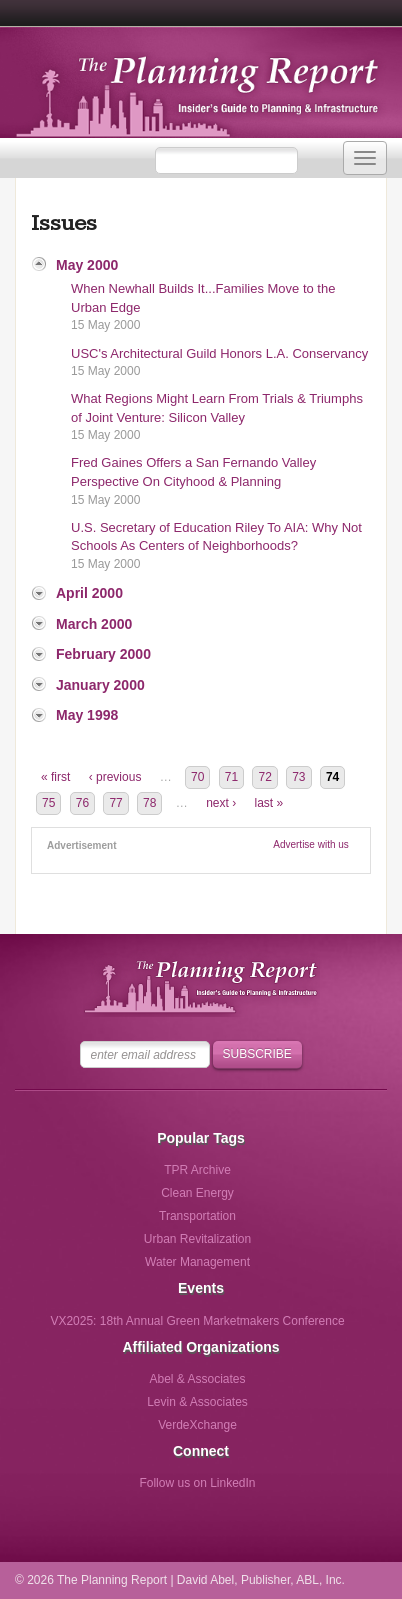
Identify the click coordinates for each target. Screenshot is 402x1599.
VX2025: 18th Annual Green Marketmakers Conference (197, 1321)
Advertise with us (311, 844)
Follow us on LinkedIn (197, 1483)
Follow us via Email (280, 1489)
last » (269, 803)
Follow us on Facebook (114, 1489)
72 (264, 777)
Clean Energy (197, 1193)
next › (221, 803)
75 (48, 803)
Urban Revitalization (197, 1239)
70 (197, 777)
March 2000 (94, 624)
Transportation (197, 1216)
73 (298, 777)
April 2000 (89, 593)
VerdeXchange (197, 1425)
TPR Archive (197, 1170)
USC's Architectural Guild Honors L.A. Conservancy (219, 353)
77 (115, 803)
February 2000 (103, 654)
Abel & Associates (197, 1379)
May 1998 (87, 715)
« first (55, 777)
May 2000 (87, 265)
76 (82, 803)
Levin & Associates (197, 1402)
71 (231, 777)
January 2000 (100, 685)
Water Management (197, 1262)
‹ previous (115, 777)
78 (149, 803)
